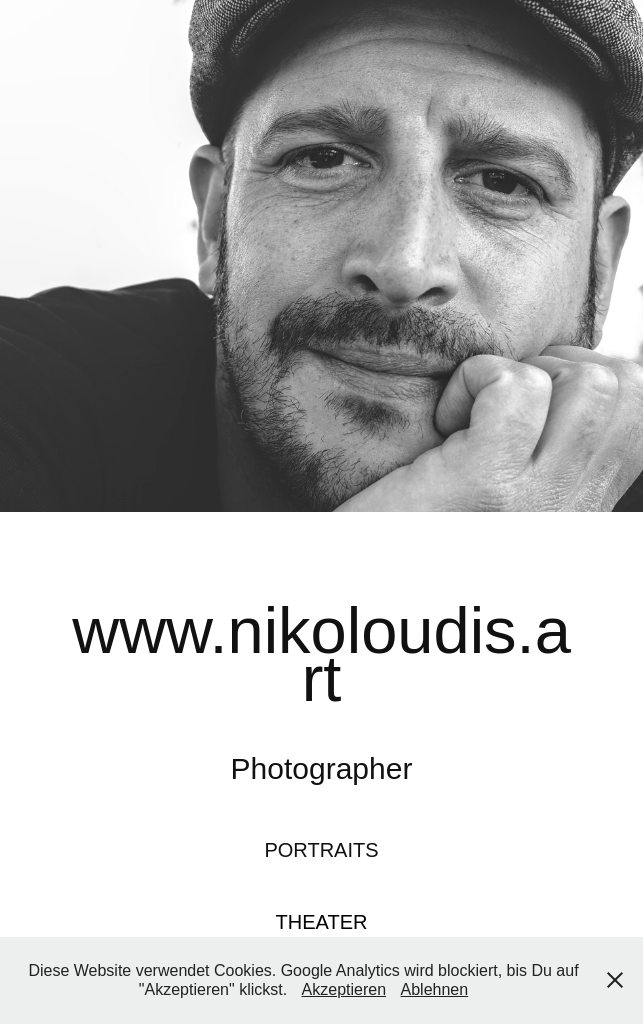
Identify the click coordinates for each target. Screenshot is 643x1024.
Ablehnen (435, 989)
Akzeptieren (344, 989)
